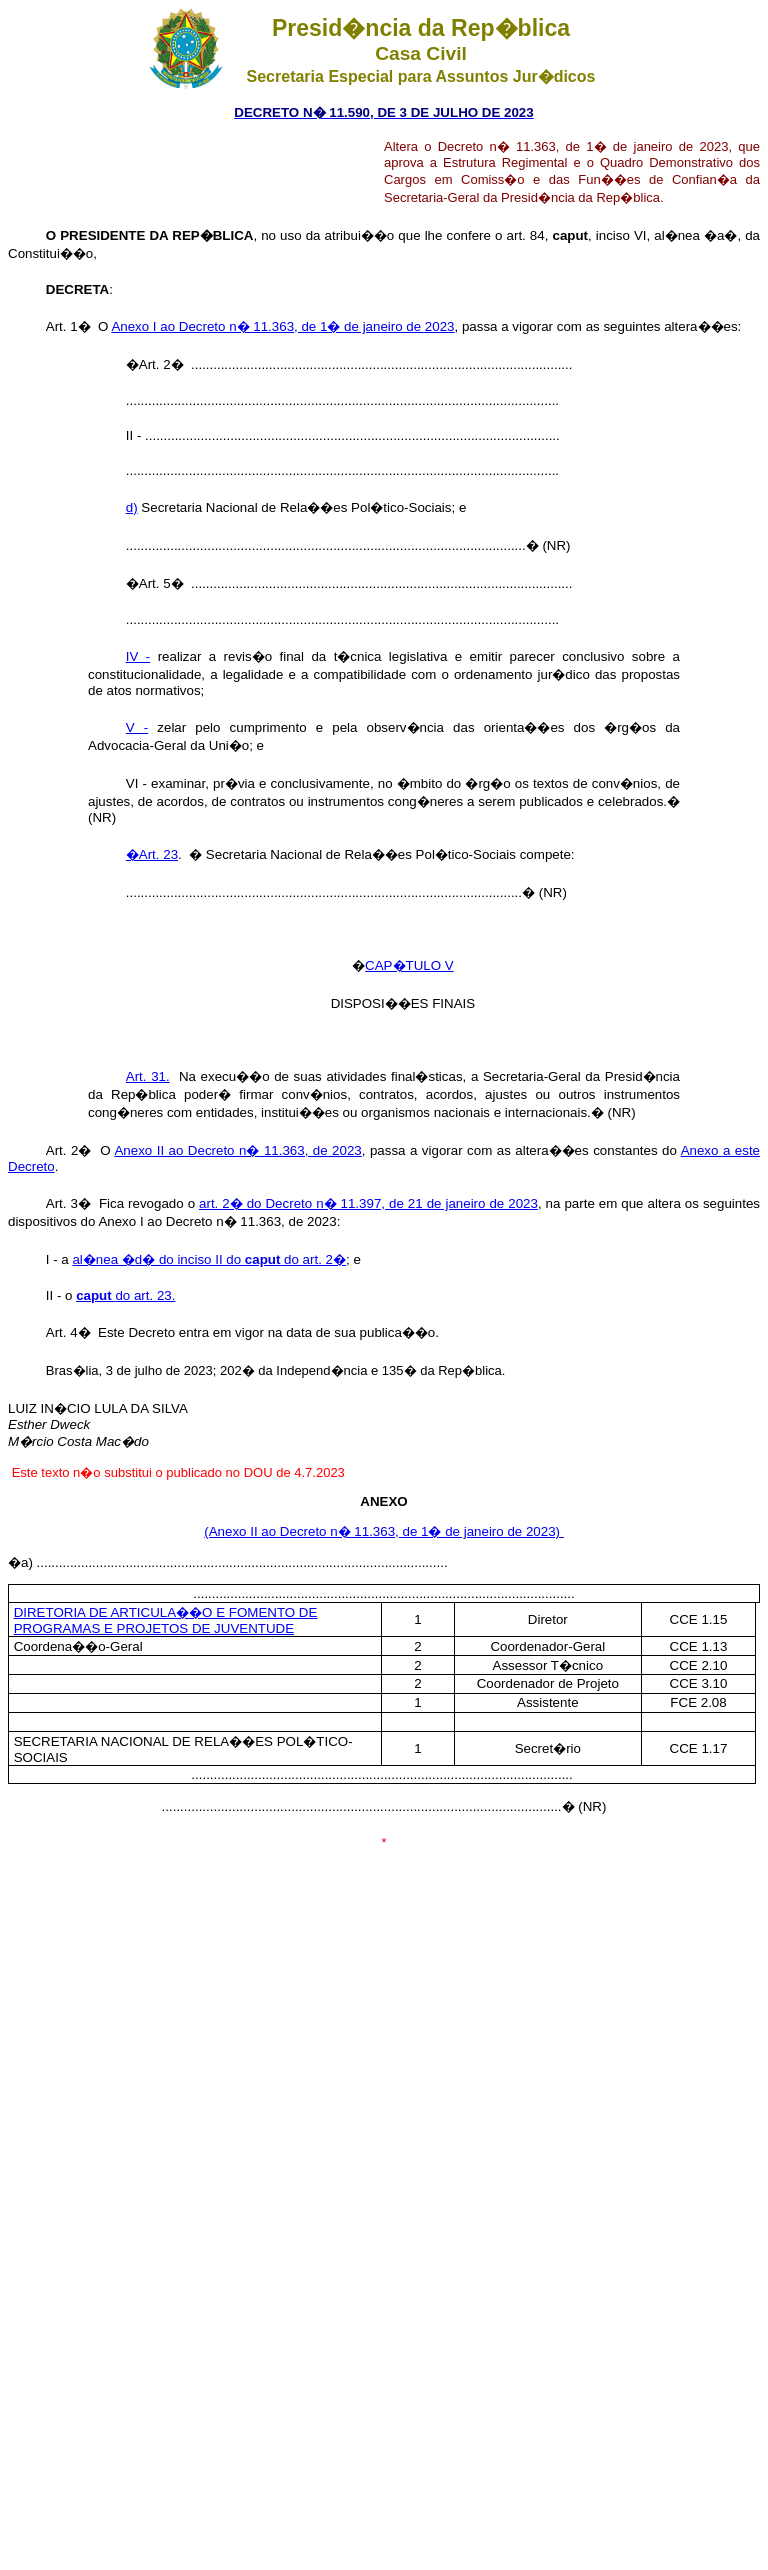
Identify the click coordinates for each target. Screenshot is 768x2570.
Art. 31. (148, 1076)
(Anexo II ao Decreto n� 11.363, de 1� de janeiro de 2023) (383, 1531)
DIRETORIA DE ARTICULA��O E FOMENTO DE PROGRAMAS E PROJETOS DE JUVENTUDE (166, 1620)
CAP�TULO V (409, 965)
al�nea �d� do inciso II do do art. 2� (209, 1259)
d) (132, 507)
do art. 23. (125, 1295)
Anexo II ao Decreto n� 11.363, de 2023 (237, 1150)
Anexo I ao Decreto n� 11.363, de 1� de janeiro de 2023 (282, 326)
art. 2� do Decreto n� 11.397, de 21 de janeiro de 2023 (368, 1203)
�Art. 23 (152, 854)
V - (137, 727)
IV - (138, 656)
